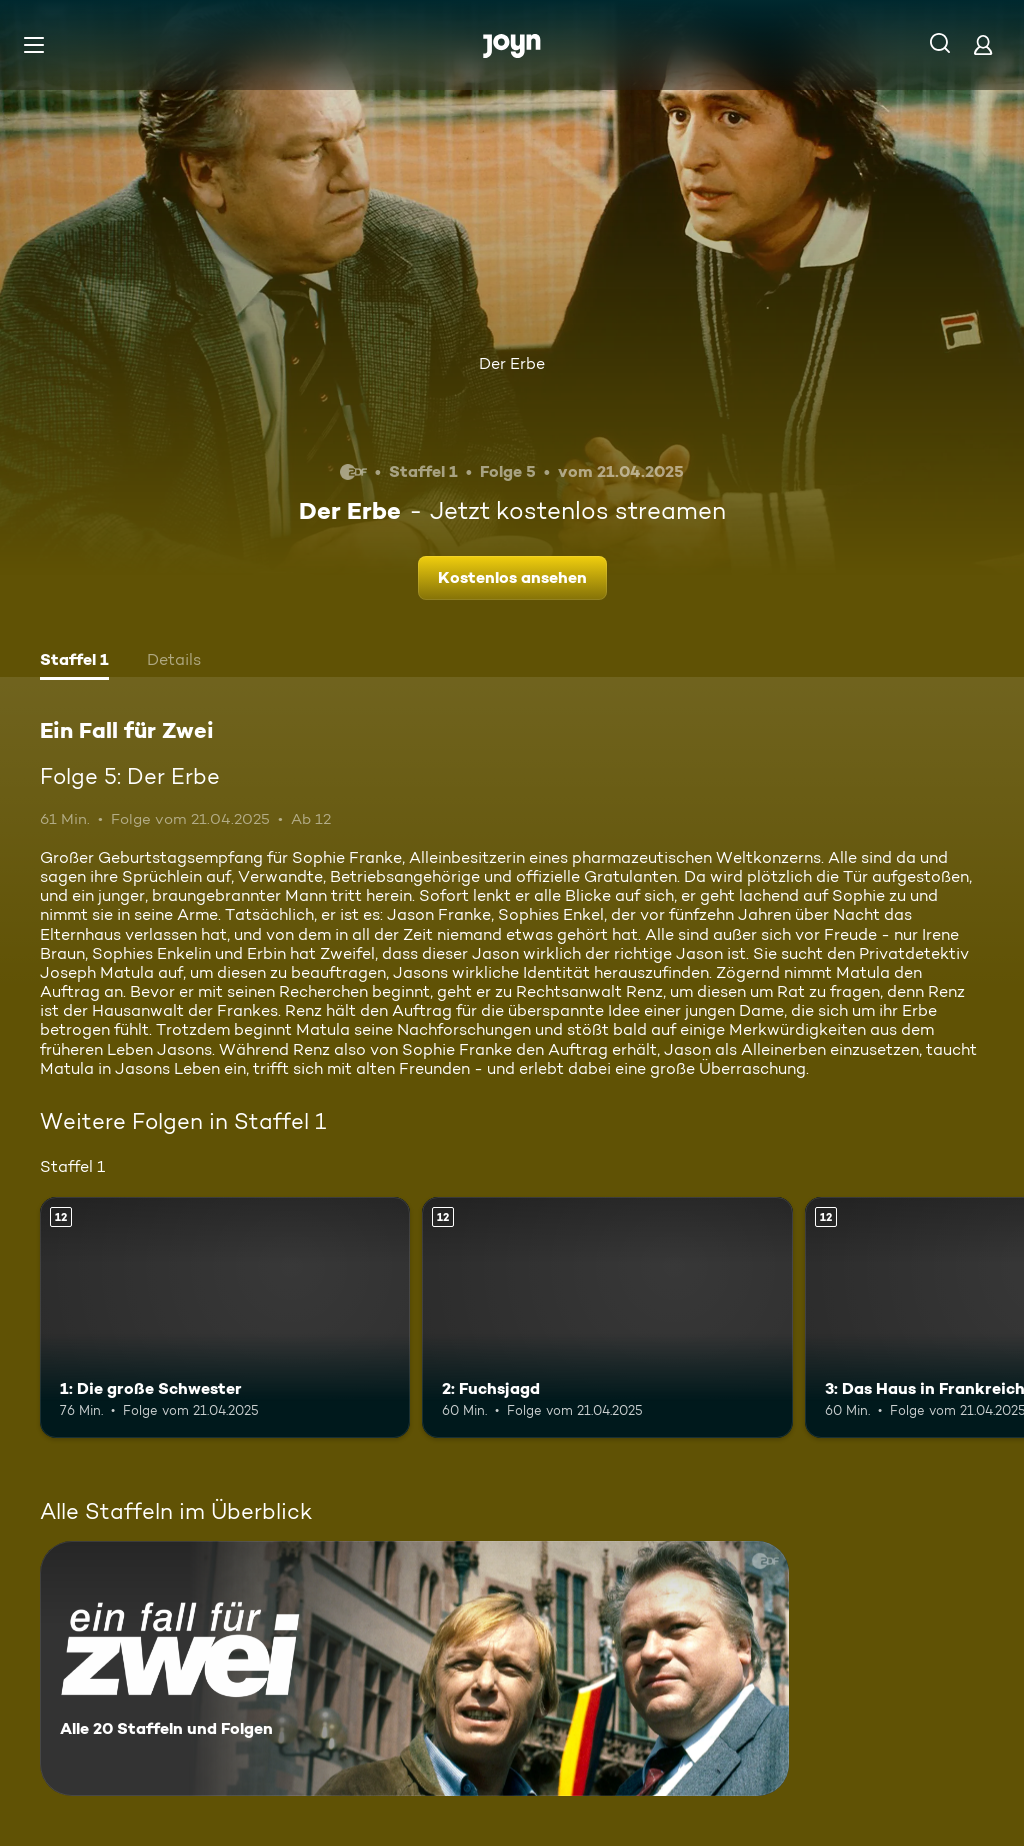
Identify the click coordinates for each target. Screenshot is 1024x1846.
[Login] (983, 44)
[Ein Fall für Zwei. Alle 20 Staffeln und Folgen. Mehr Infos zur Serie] (414, 1668)
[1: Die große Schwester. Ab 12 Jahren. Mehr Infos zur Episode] (225, 1317)
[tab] (74, 662)
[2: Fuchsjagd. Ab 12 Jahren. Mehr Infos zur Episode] (607, 1317)
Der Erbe (512, 363)
